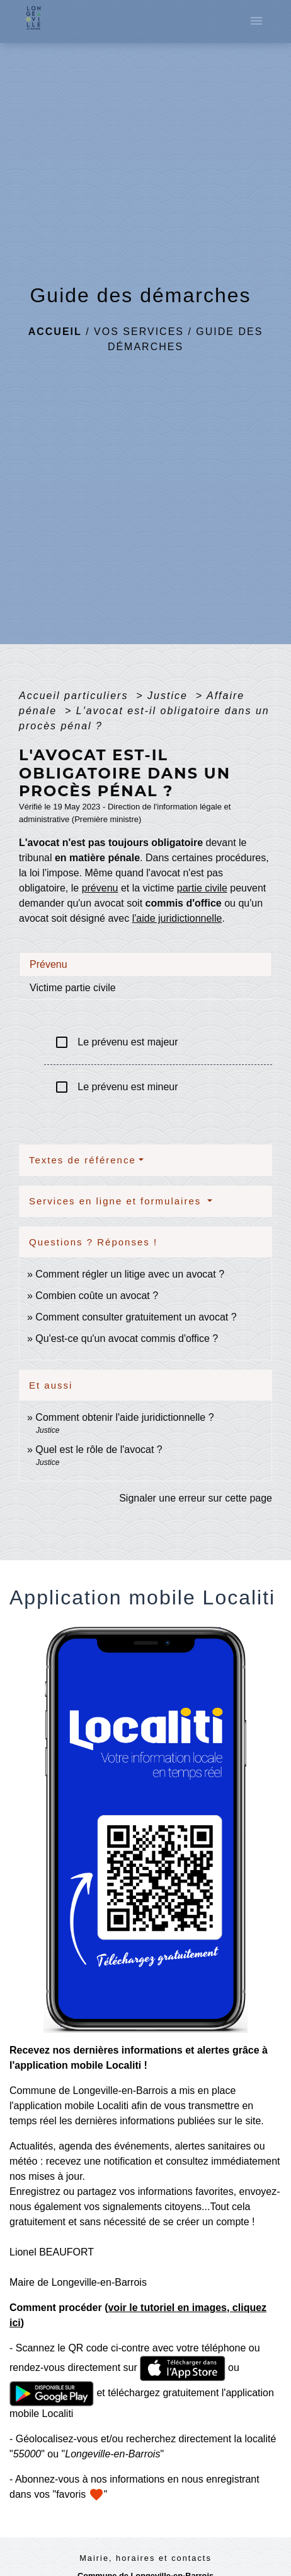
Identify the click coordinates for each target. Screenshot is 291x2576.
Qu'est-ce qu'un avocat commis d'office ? (126, 1338)
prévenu (100, 888)
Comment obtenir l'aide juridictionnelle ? (124, 1417)
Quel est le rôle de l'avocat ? (98, 1449)
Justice (169, 695)
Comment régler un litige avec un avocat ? (129, 1274)
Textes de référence (82, 1160)
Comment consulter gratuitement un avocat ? (135, 1317)
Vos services (139, 331)
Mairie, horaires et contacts (145, 2558)
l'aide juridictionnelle (177, 918)
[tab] (145, 964)
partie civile (202, 888)
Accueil (55, 331)
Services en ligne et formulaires (117, 1201)
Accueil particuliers (75, 695)
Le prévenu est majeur (116, 1042)
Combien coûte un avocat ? (96, 1295)
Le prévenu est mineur (116, 1087)
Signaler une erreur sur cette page (195, 1498)
